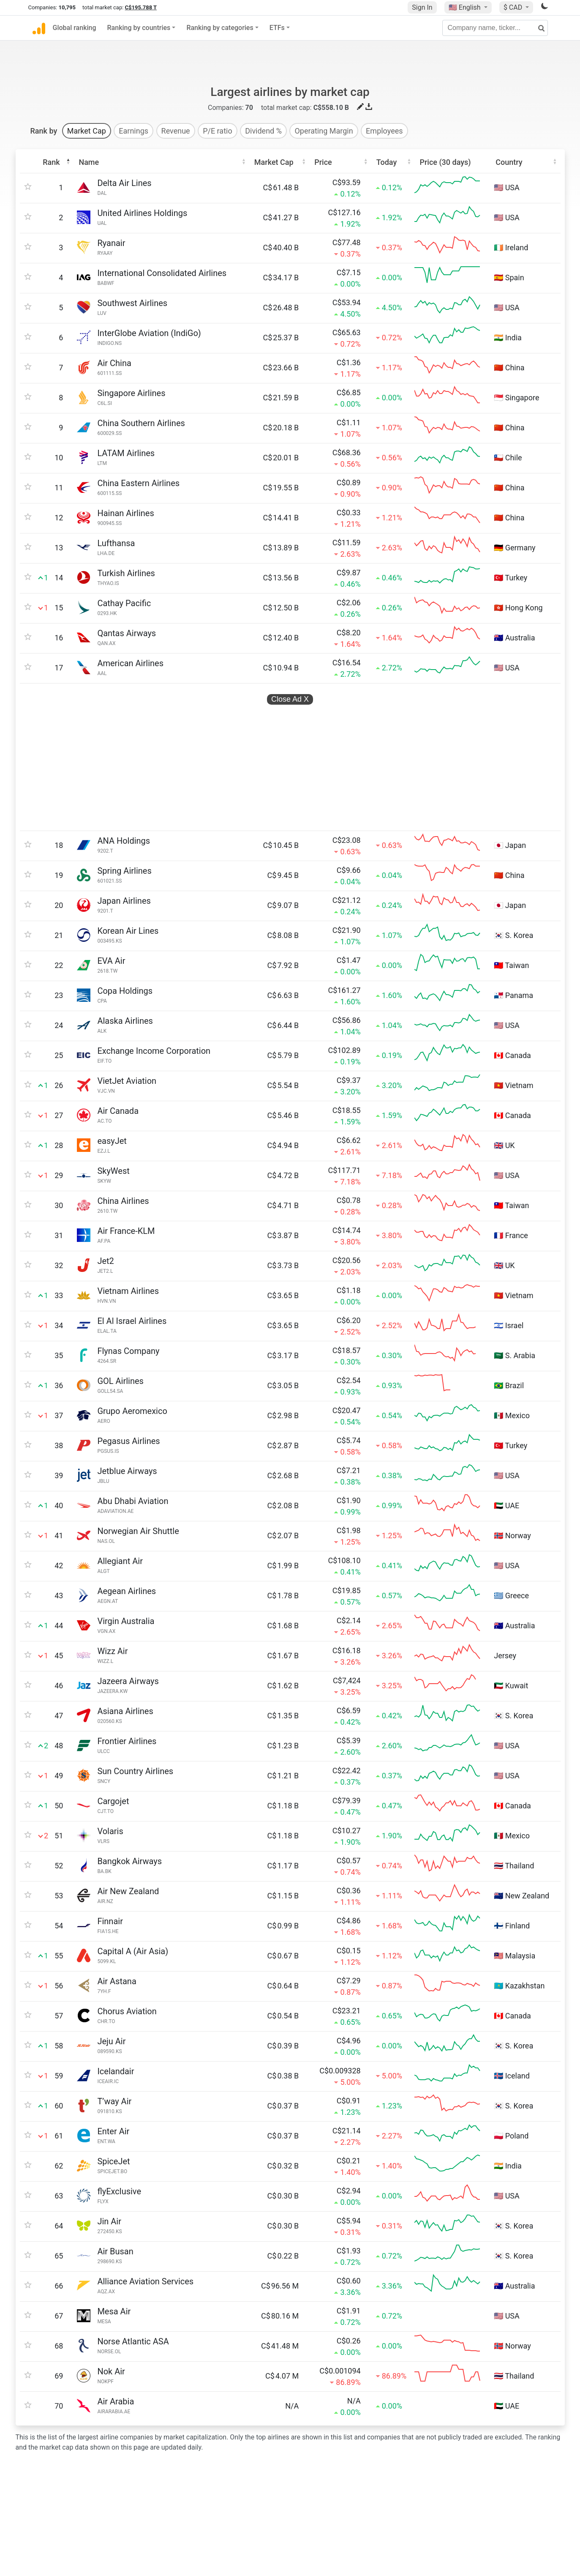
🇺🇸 (465, 7)
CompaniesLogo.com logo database (167, 2535)
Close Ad (290, 656)
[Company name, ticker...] (495, 28)
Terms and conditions (332, 2501)
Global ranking (74, 28)
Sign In (422, 7)
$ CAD (514, 7)
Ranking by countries (139, 28)
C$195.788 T (141, 7)
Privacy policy (320, 2484)
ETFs (277, 28)
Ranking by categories (219, 28)
